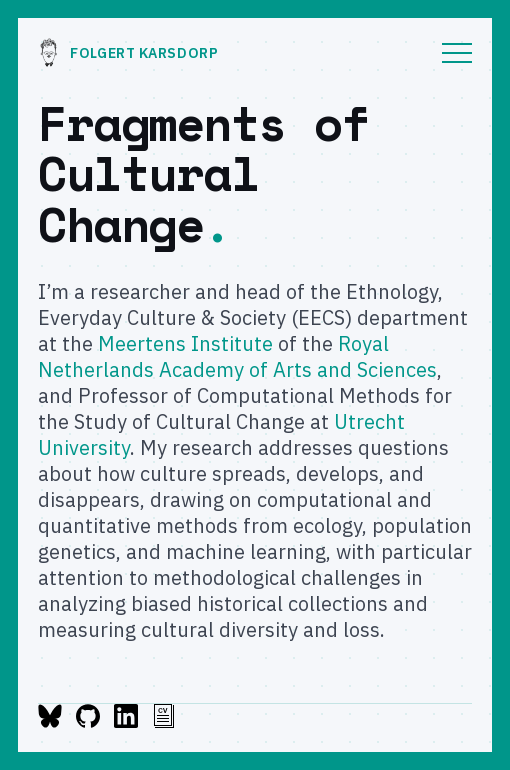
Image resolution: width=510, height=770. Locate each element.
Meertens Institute (185, 343)
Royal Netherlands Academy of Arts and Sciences (237, 356)
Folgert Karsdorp (128, 53)
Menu (457, 53)
